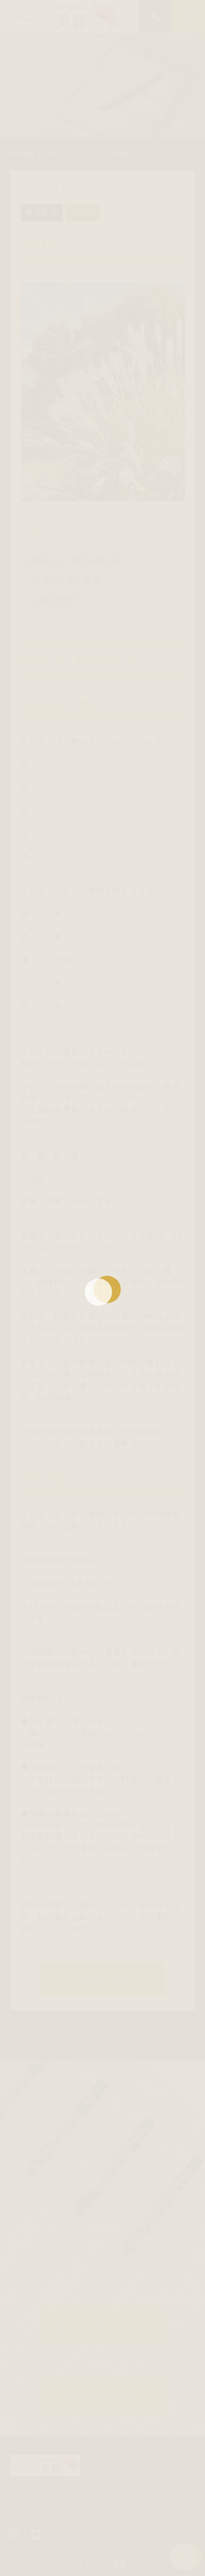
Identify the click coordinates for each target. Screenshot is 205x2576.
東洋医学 (42, 212)
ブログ (82, 212)
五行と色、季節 (71, 580)
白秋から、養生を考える (75, 560)
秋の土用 (59, 600)
